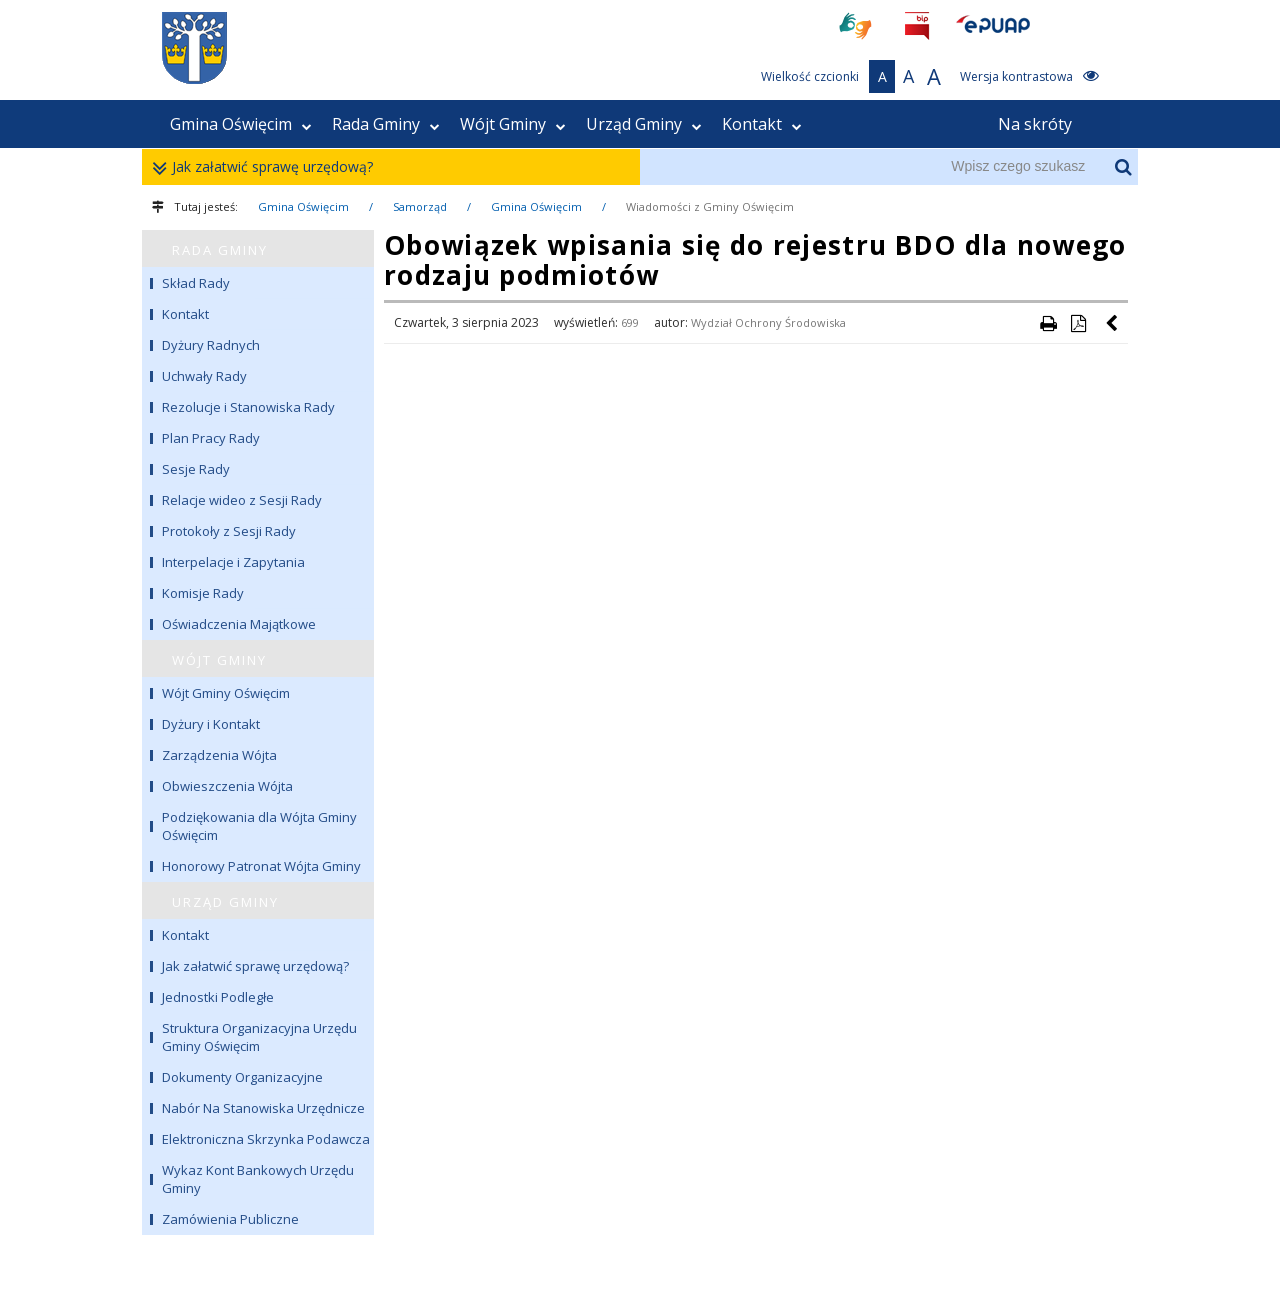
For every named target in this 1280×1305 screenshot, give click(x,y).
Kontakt (762, 124)
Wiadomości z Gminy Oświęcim (710, 206)
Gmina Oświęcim (241, 124)
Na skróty (1035, 124)
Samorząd (420, 206)
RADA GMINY (220, 250)
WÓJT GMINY (219, 660)
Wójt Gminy (513, 124)
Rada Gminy (386, 124)
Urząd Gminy (644, 124)
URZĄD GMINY (225, 902)
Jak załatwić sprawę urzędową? (267, 167)
